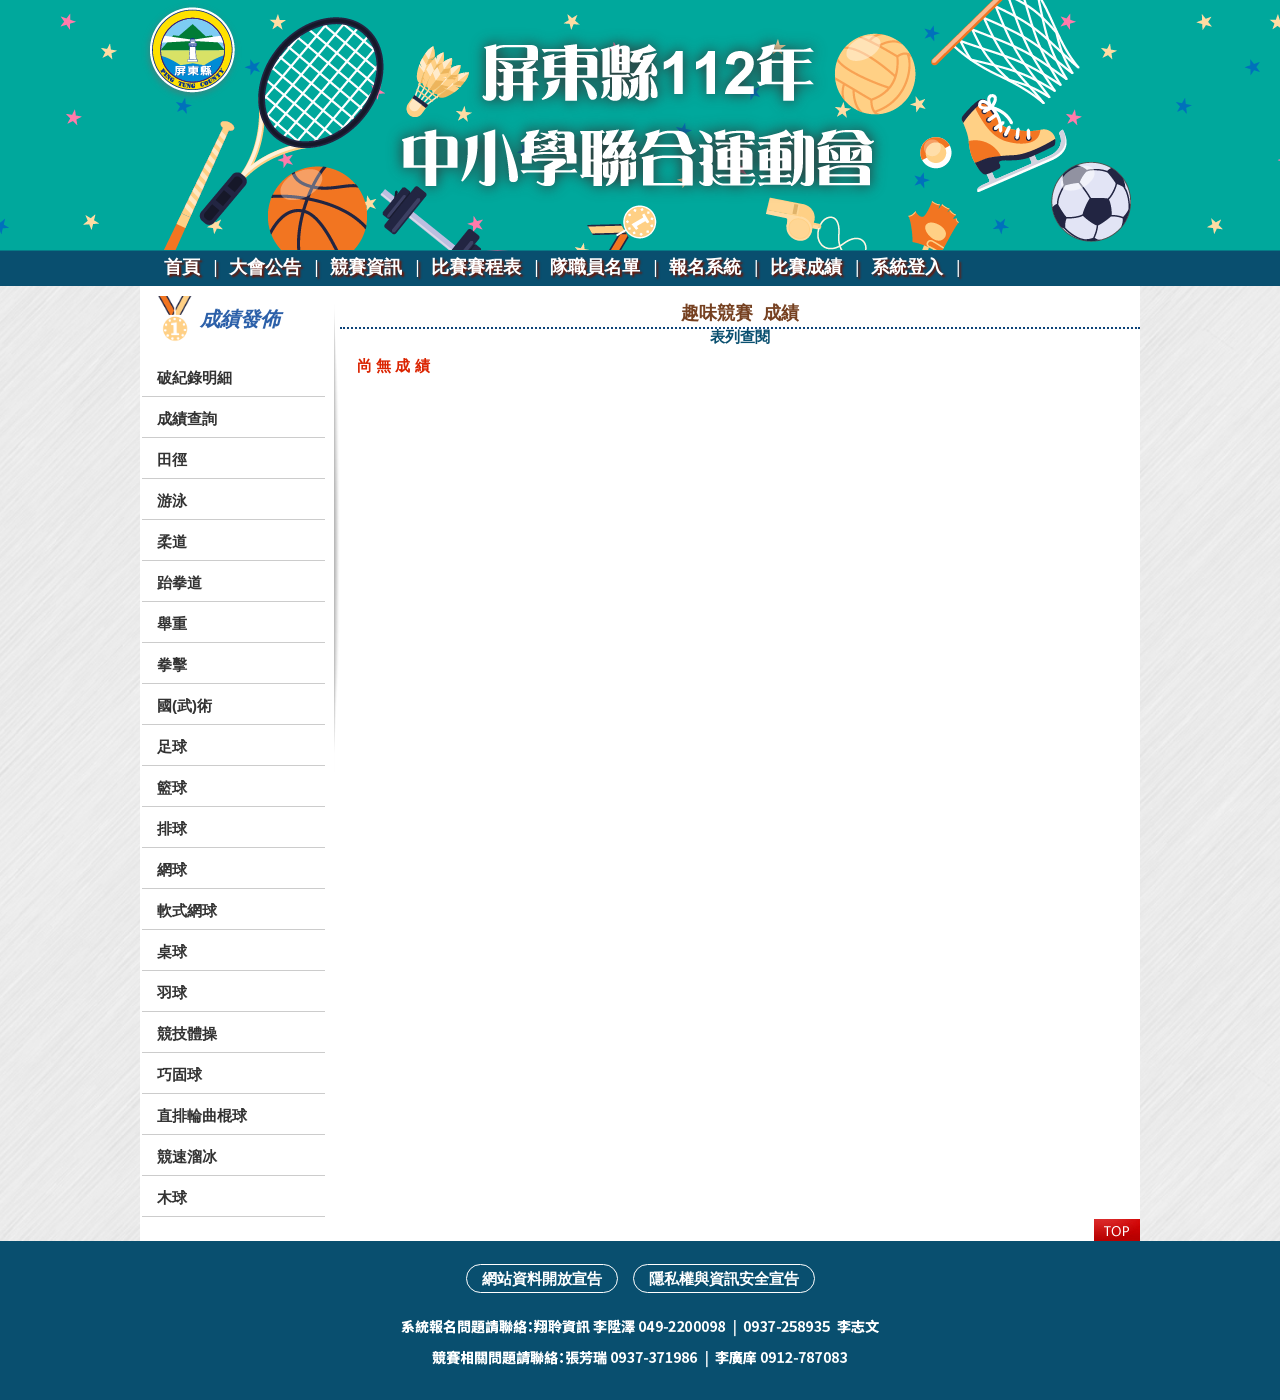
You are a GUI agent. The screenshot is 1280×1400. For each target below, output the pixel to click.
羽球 (172, 992)
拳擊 (172, 664)
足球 (172, 746)
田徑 (172, 459)
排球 (172, 828)
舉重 (172, 623)
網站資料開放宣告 (542, 1278)
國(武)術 (184, 705)
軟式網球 (187, 910)
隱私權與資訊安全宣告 (724, 1278)
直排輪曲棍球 (202, 1115)
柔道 (172, 541)
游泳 (172, 500)
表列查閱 (740, 336)
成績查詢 (187, 418)
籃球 (172, 787)
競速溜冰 (187, 1156)
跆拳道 (179, 582)
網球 (172, 869)
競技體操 (187, 1033)
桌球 (172, 951)
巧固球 (179, 1074)
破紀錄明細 (194, 377)
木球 (172, 1197)
